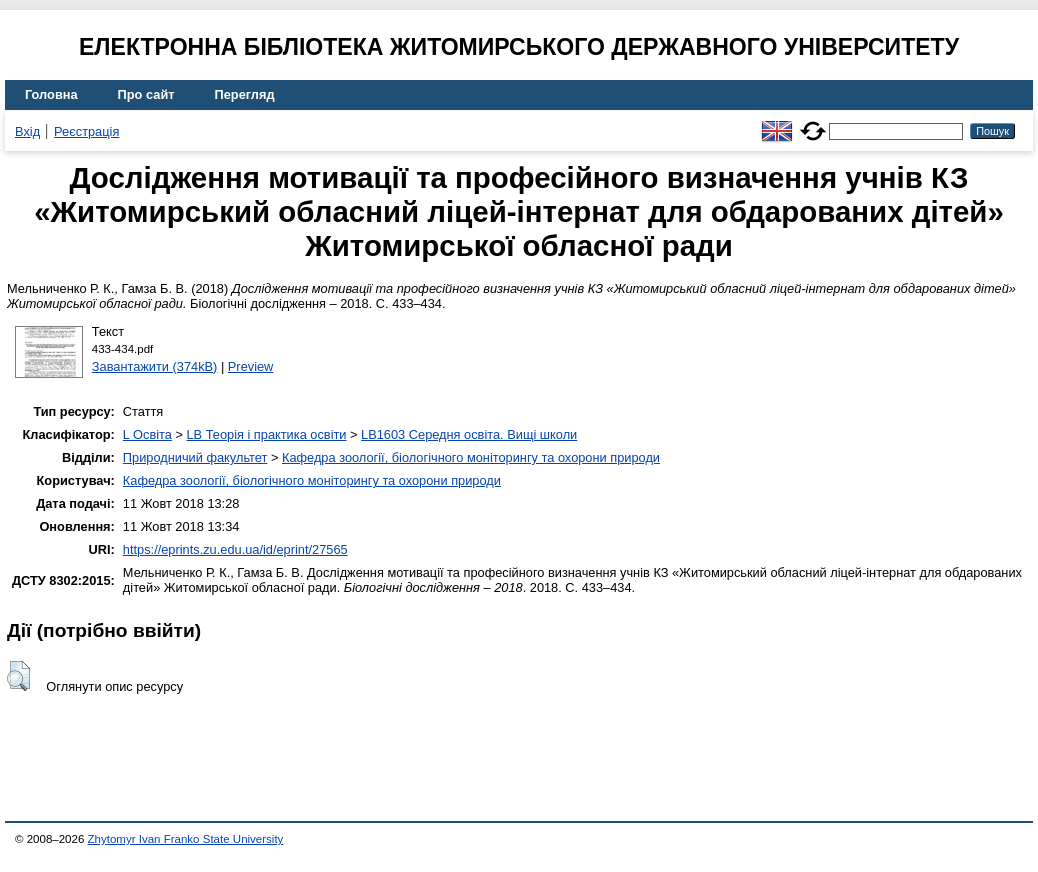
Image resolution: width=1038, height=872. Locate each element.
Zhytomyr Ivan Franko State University (186, 839)
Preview (251, 366)
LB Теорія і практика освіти (266, 434)
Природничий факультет (195, 457)
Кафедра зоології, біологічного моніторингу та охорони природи (471, 457)
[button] (18, 676)
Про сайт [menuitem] (146, 94)
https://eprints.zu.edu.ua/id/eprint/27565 (235, 549)
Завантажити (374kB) (155, 366)
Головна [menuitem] (51, 94)
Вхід (27, 131)
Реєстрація (86, 131)
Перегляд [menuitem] (245, 94)
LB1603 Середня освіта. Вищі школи (469, 434)
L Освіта (147, 434)
